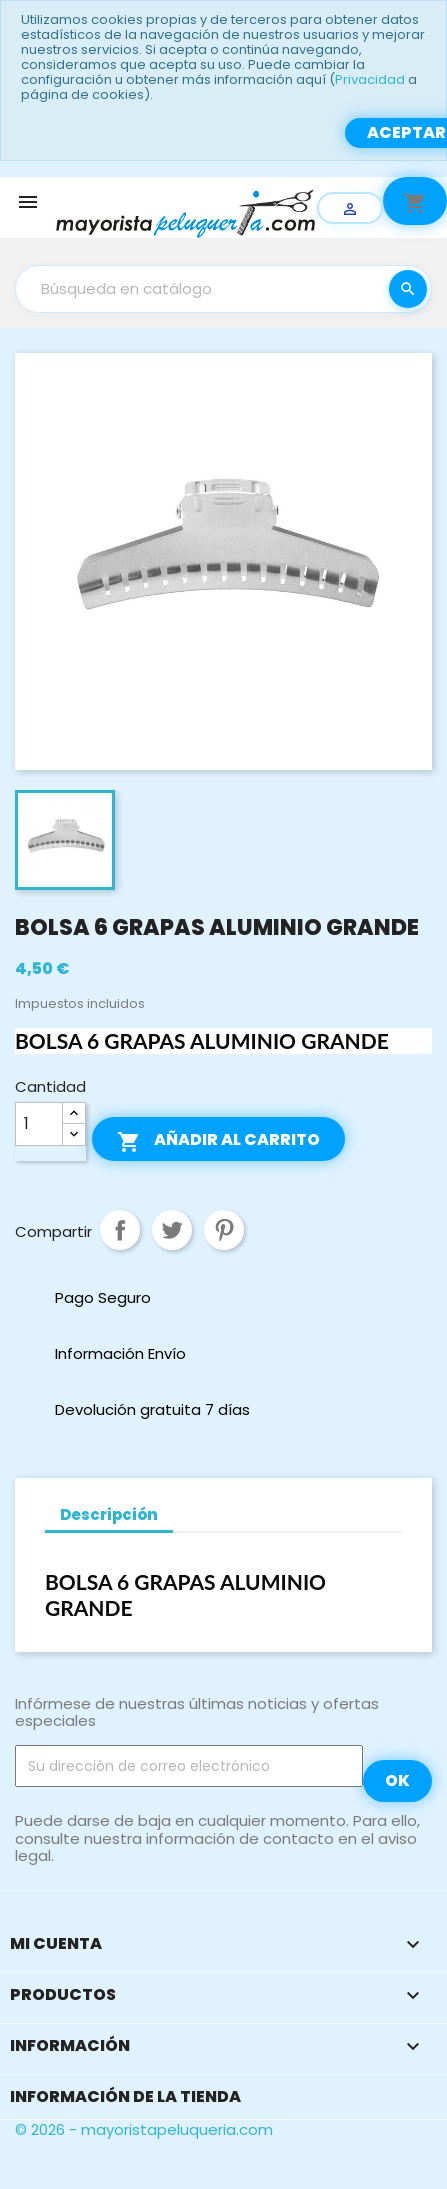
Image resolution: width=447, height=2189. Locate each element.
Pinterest (224, 1230)
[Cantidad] (39, 1124)
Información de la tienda (125, 2096)
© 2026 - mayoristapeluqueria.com (144, 2129)
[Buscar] (223, 289)
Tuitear (172, 1230)
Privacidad (370, 79)
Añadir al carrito (218, 1141)
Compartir (120, 1230)
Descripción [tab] (109, 1514)
